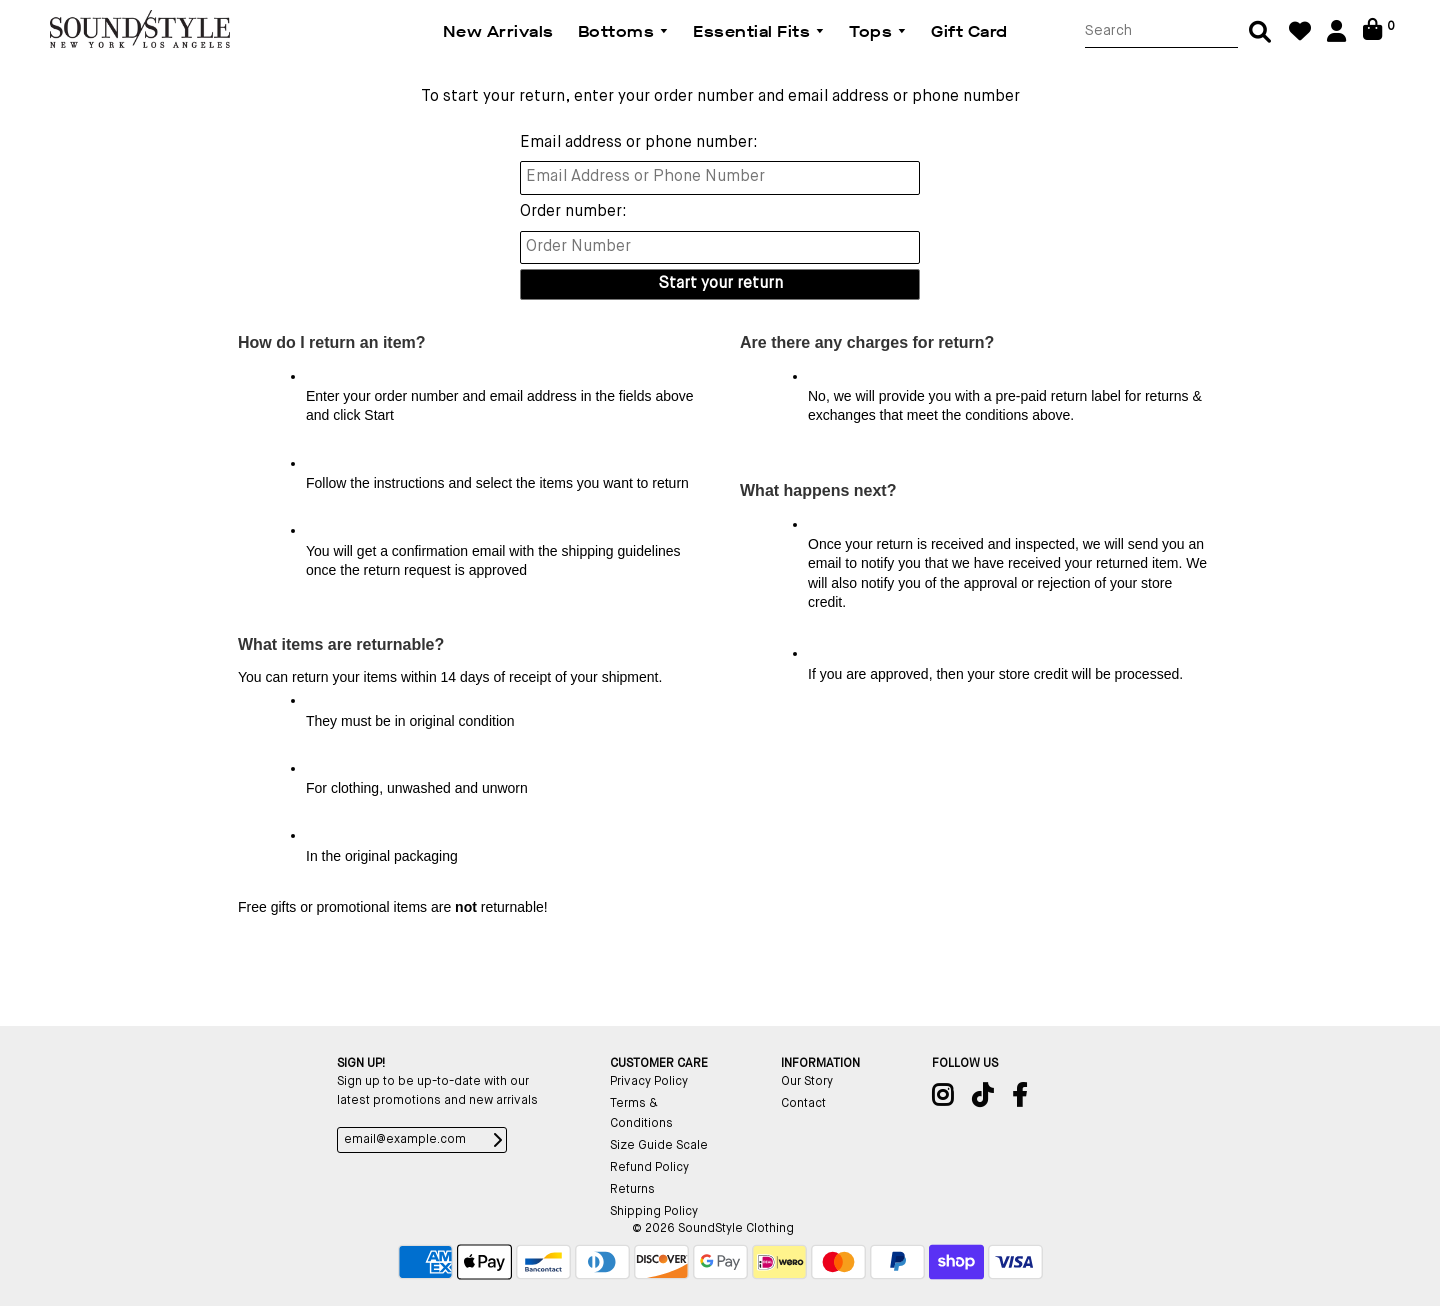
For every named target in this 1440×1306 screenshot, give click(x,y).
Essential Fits (759, 31)
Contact (803, 1104)
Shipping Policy (654, 1212)
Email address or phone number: (639, 143)
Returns (632, 1190)
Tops (878, 31)
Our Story (807, 1082)
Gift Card (969, 31)
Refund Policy (649, 1168)
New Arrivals (498, 31)
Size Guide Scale (659, 1146)
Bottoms (624, 31)
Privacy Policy (649, 1082)
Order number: (573, 212)
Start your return (720, 284)
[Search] (1161, 31)
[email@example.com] (422, 1140)
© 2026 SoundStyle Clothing (713, 1229)
